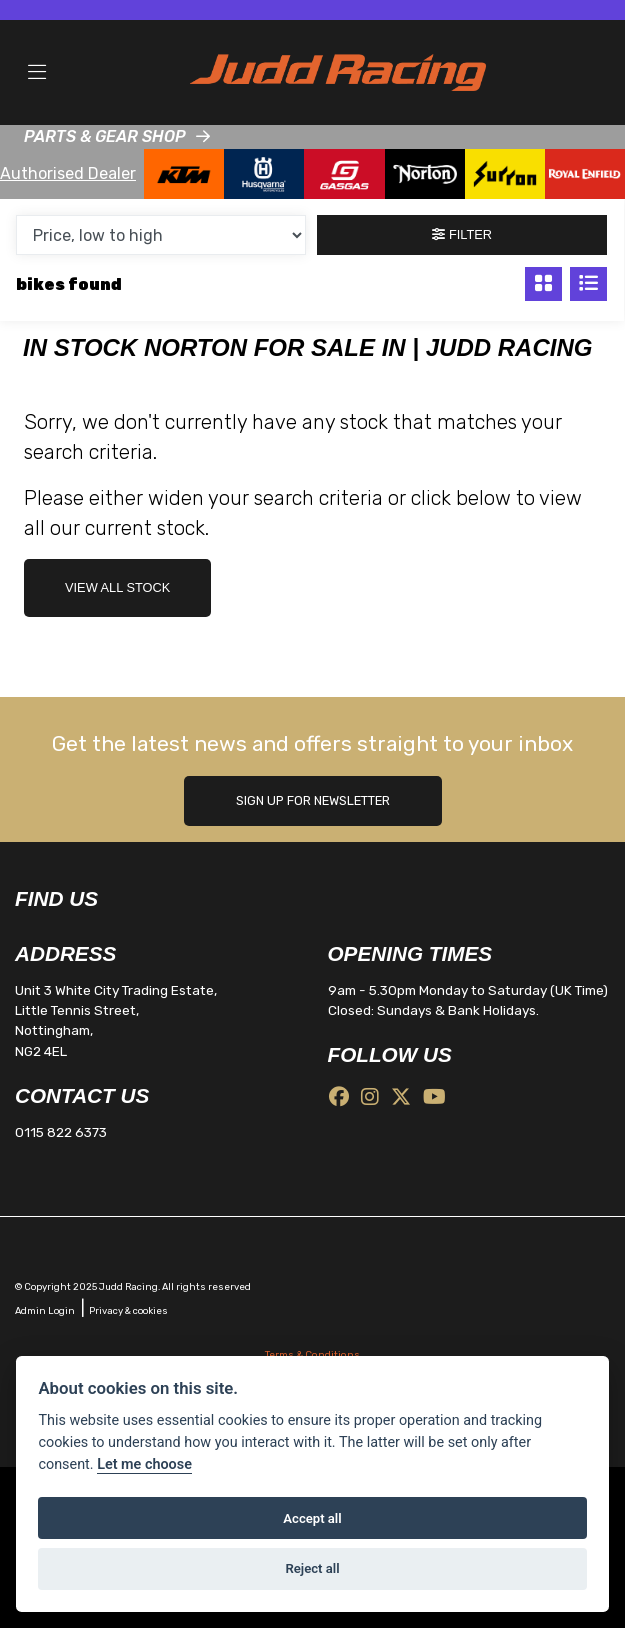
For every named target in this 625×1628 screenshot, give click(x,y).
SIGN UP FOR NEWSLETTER (313, 800)
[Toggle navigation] (37, 73)
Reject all (312, 1568)
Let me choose (144, 1464)
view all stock (117, 587)
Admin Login (45, 1310)
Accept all (312, 1518)
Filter (462, 234)
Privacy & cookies (128, 1310)
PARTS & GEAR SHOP (105, 136)
